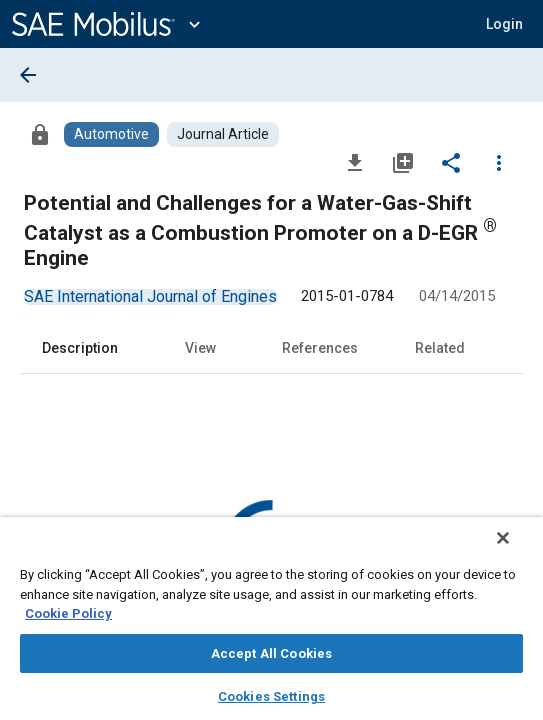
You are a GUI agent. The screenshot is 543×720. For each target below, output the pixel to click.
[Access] (40, 134)
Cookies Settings (271, 696)
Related (440, 348)
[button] (504, 24)
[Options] (499, 162)
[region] (271, 625)
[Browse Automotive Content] (111, 134)
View (200, 348)
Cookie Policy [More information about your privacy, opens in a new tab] (68, 613)
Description (80, 348)
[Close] (517, 551)
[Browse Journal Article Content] (223, 134)
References (320, 348)
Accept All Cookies (271, 653)
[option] (150, 296)
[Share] (451, 162)
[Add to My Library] (403, 162)
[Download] (355, 162)
